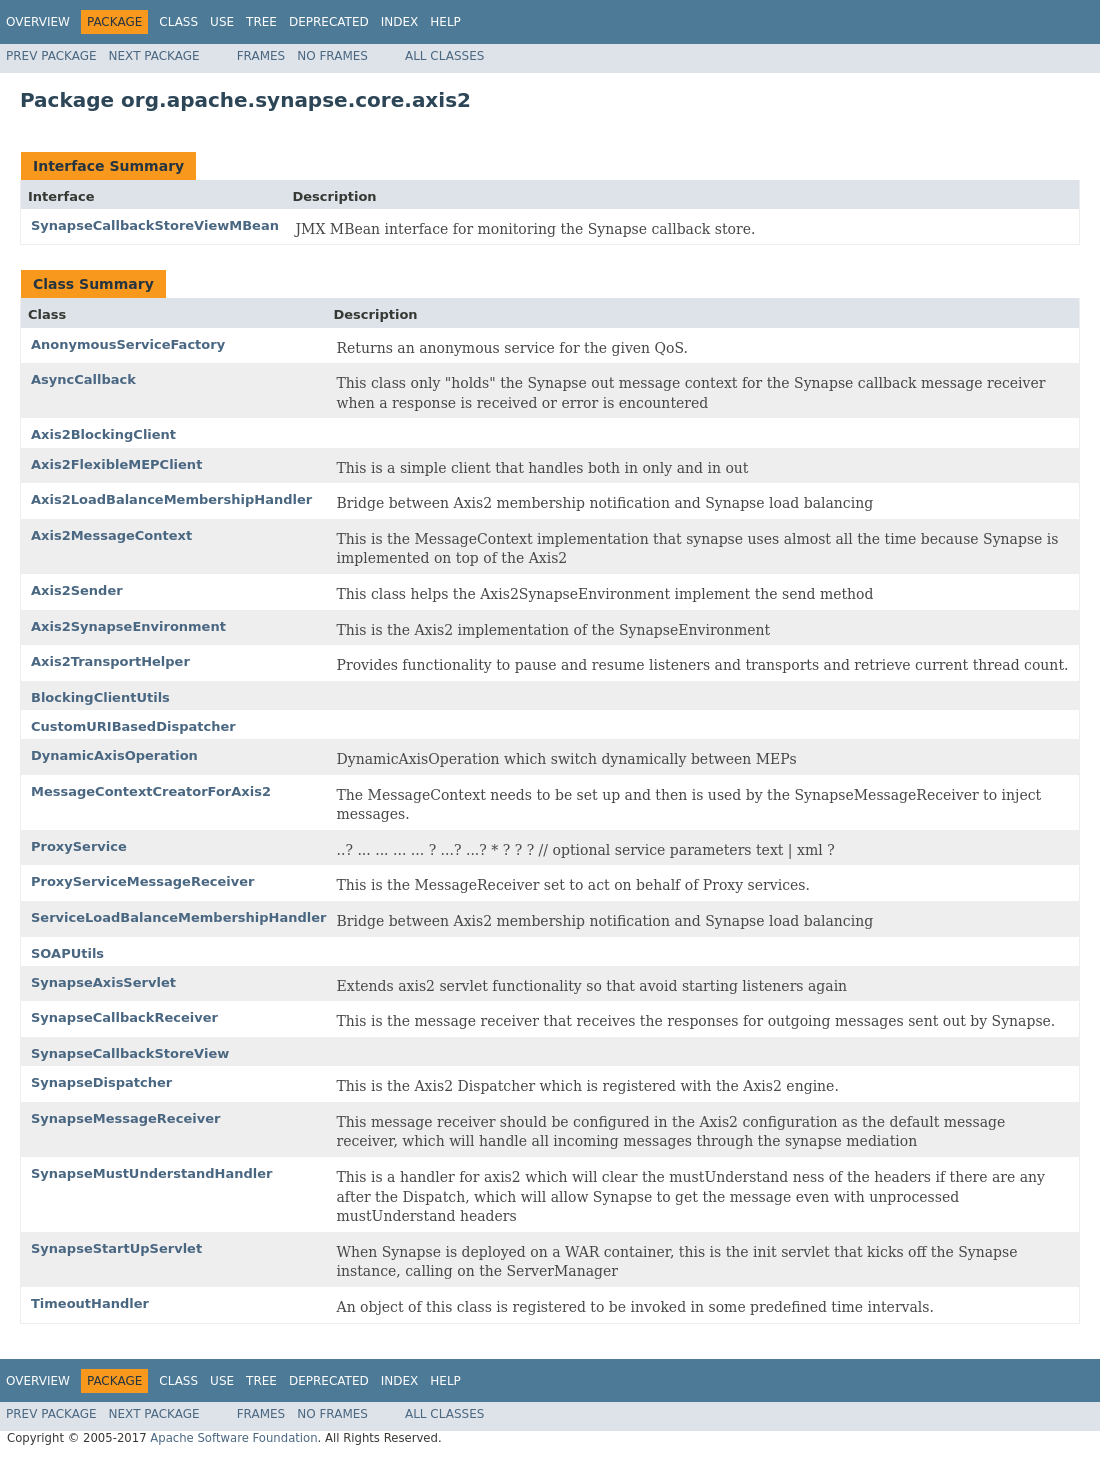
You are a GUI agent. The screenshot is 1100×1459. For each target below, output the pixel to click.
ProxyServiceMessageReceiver (142, 881)
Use (222, 22)
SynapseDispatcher (101, 1082)
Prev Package (51, 56)
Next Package (154, 56)
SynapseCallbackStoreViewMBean (155, 225)
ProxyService (79, 846)
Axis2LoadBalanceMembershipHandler (171, 499)
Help (445, 22)
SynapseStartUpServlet (116, 1248)
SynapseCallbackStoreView (130, 1053)
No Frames (332, 56)
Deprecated (329, 22)
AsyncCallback (83, 379)
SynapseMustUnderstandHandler (151, 1173)
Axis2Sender (77, 590)
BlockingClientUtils (100, 697)
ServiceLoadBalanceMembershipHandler (179, 917)
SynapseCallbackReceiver (124, 1017)
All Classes (444, 56)
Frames (261, 56)
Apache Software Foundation (233, 1438)
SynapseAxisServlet (103, 982)
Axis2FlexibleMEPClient (116, 464)
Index (400, 22)
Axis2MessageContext (111, 535)
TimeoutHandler (90, 1303)
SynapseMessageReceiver (125, 1118)
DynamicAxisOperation (114, 755)
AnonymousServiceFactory (128, 344)
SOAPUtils (67, 953)
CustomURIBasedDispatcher (133, 726)
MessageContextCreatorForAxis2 (151, 791)
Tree (261, 22)
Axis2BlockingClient (103, 434)
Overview (38, 22)
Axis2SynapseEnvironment (128, 626)
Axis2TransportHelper (110, 661)
